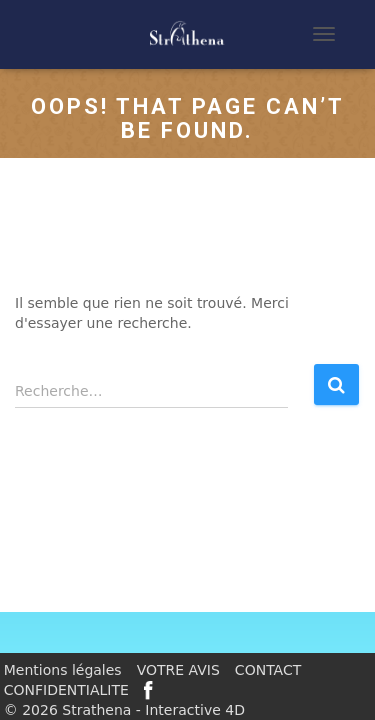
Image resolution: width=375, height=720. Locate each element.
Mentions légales (63, 670)
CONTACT (268, 670)
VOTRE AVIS (178, 670)
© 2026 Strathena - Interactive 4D (124, 710)
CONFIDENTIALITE (66, 690)
